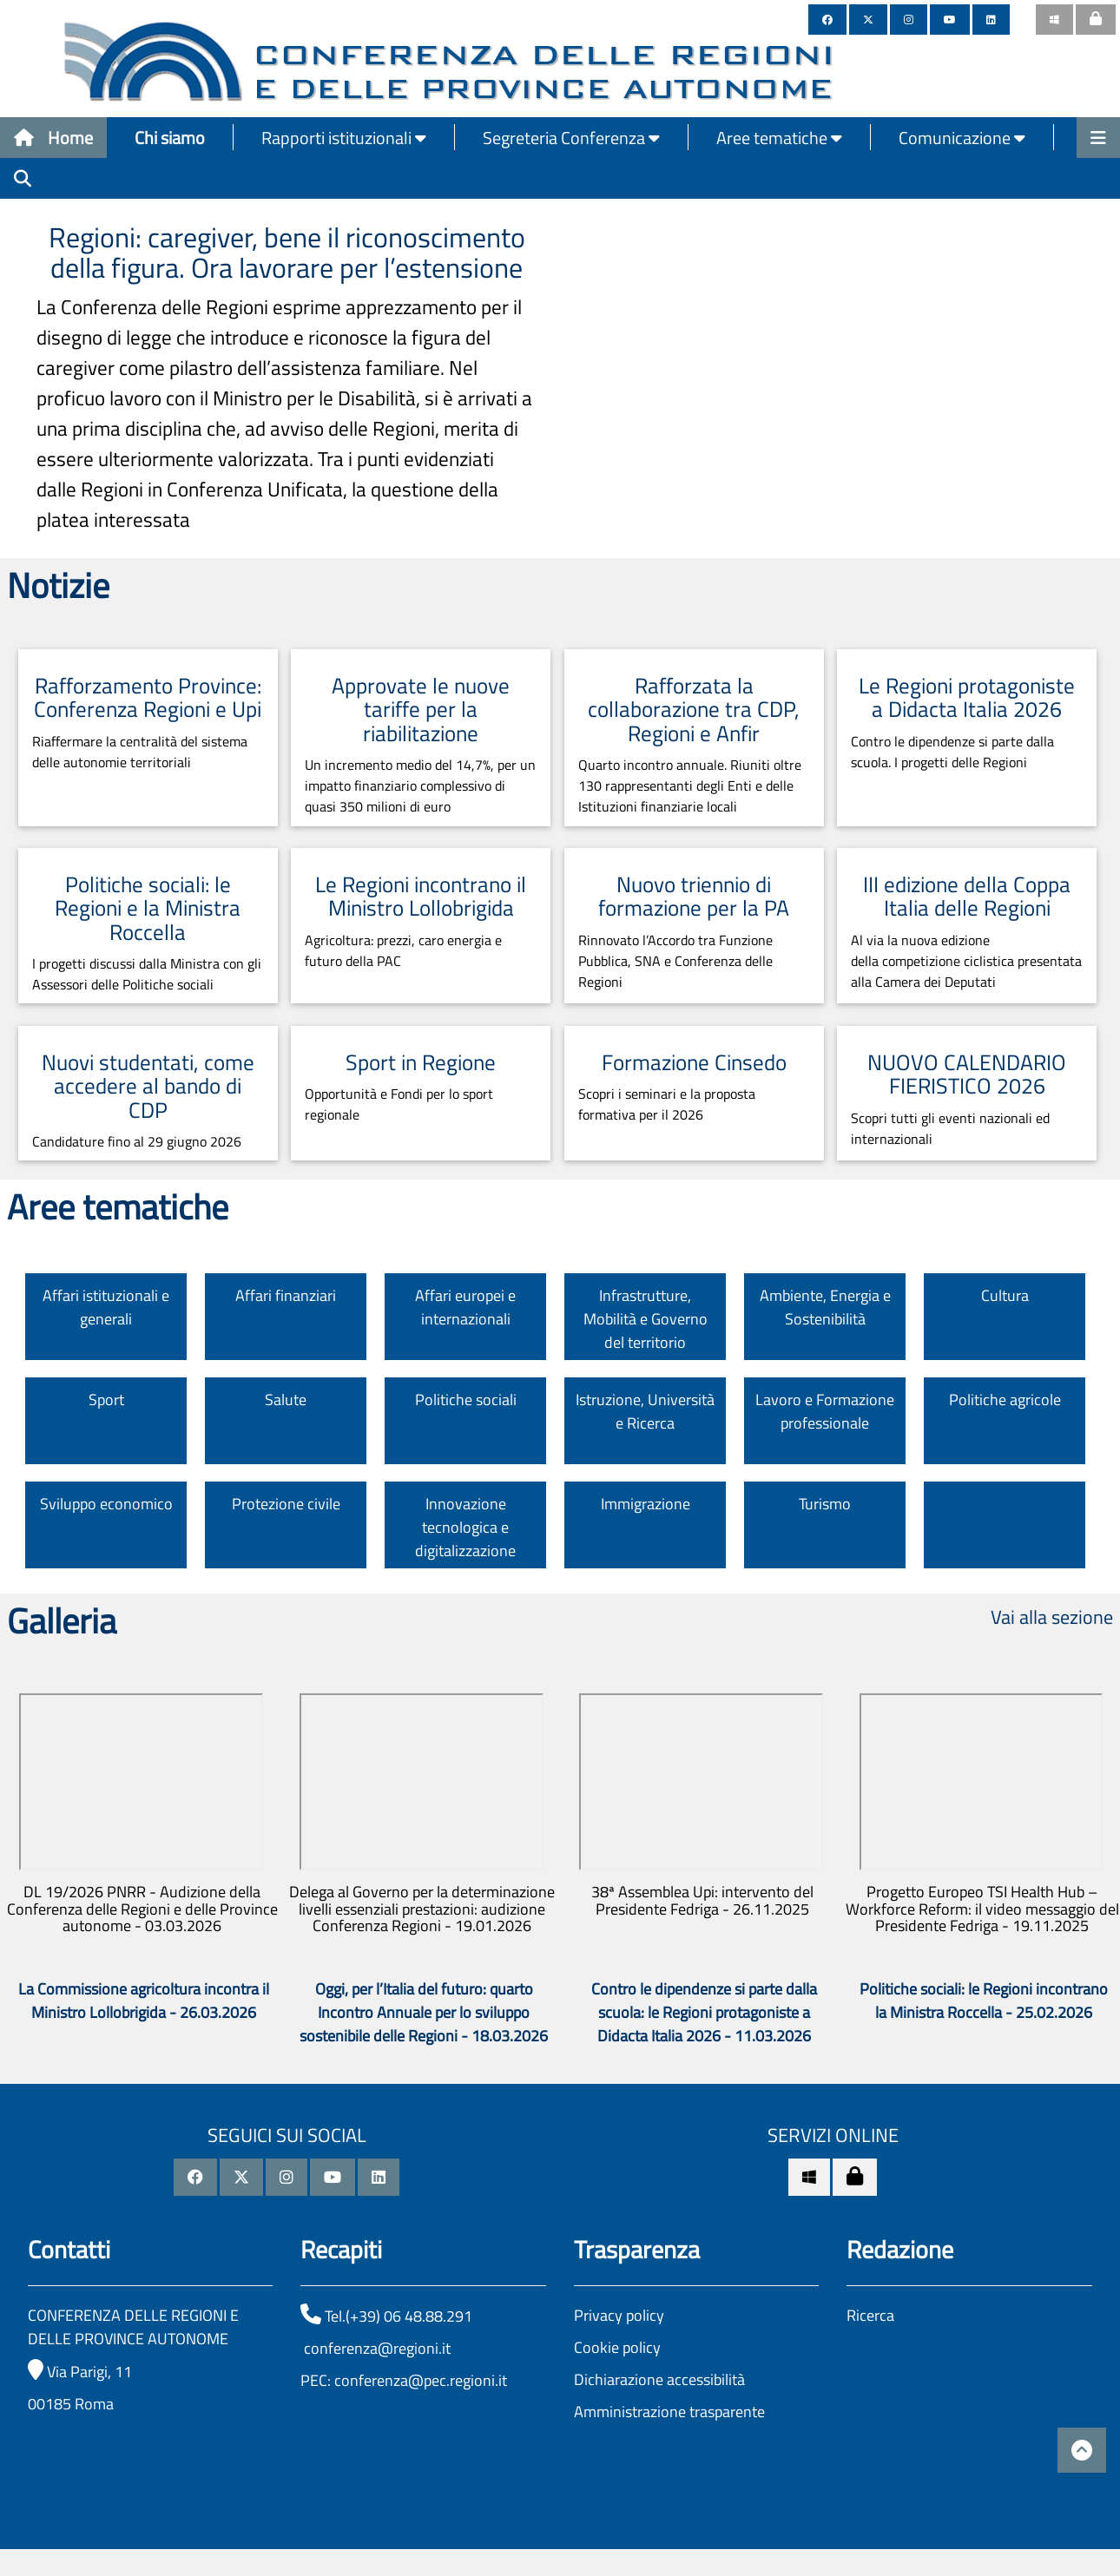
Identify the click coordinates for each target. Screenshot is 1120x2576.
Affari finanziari (285, 1295)
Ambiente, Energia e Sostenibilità (825, 1307)
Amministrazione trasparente (669, 2411)
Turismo (825, 1503)
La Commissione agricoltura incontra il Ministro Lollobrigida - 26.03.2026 (143, 2000)
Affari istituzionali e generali (106, 1307)
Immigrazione (645, 1503)
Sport (106, 1399)
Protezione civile (286, 1503)
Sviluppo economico (106, 1503)
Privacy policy (619, 2315)
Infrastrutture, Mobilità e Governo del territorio (645, 1319)
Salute (285, 1399)
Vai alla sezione (1052, 1617)
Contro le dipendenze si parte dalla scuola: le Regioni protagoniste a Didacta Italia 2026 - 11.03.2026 (704, 2012)
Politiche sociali (466, 1399)
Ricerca (870, 2315)
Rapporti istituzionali (343, 137)
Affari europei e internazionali (465, 1307)
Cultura (1005, 1295)
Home (53, 137)
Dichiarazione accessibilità (659, 2379)
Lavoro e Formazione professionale (824, 1411)
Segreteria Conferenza (571, 137)
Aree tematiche (779, 137)
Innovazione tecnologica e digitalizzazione (465, 1527)
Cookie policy (617, 2347)
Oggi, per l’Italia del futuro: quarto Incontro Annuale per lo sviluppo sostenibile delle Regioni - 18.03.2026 (424, 2012)
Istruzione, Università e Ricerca (645, 1411)
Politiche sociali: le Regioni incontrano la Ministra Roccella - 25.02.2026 (984, 2000)
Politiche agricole (1005, 1399)
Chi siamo (170, 137)
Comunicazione (962, 137)
